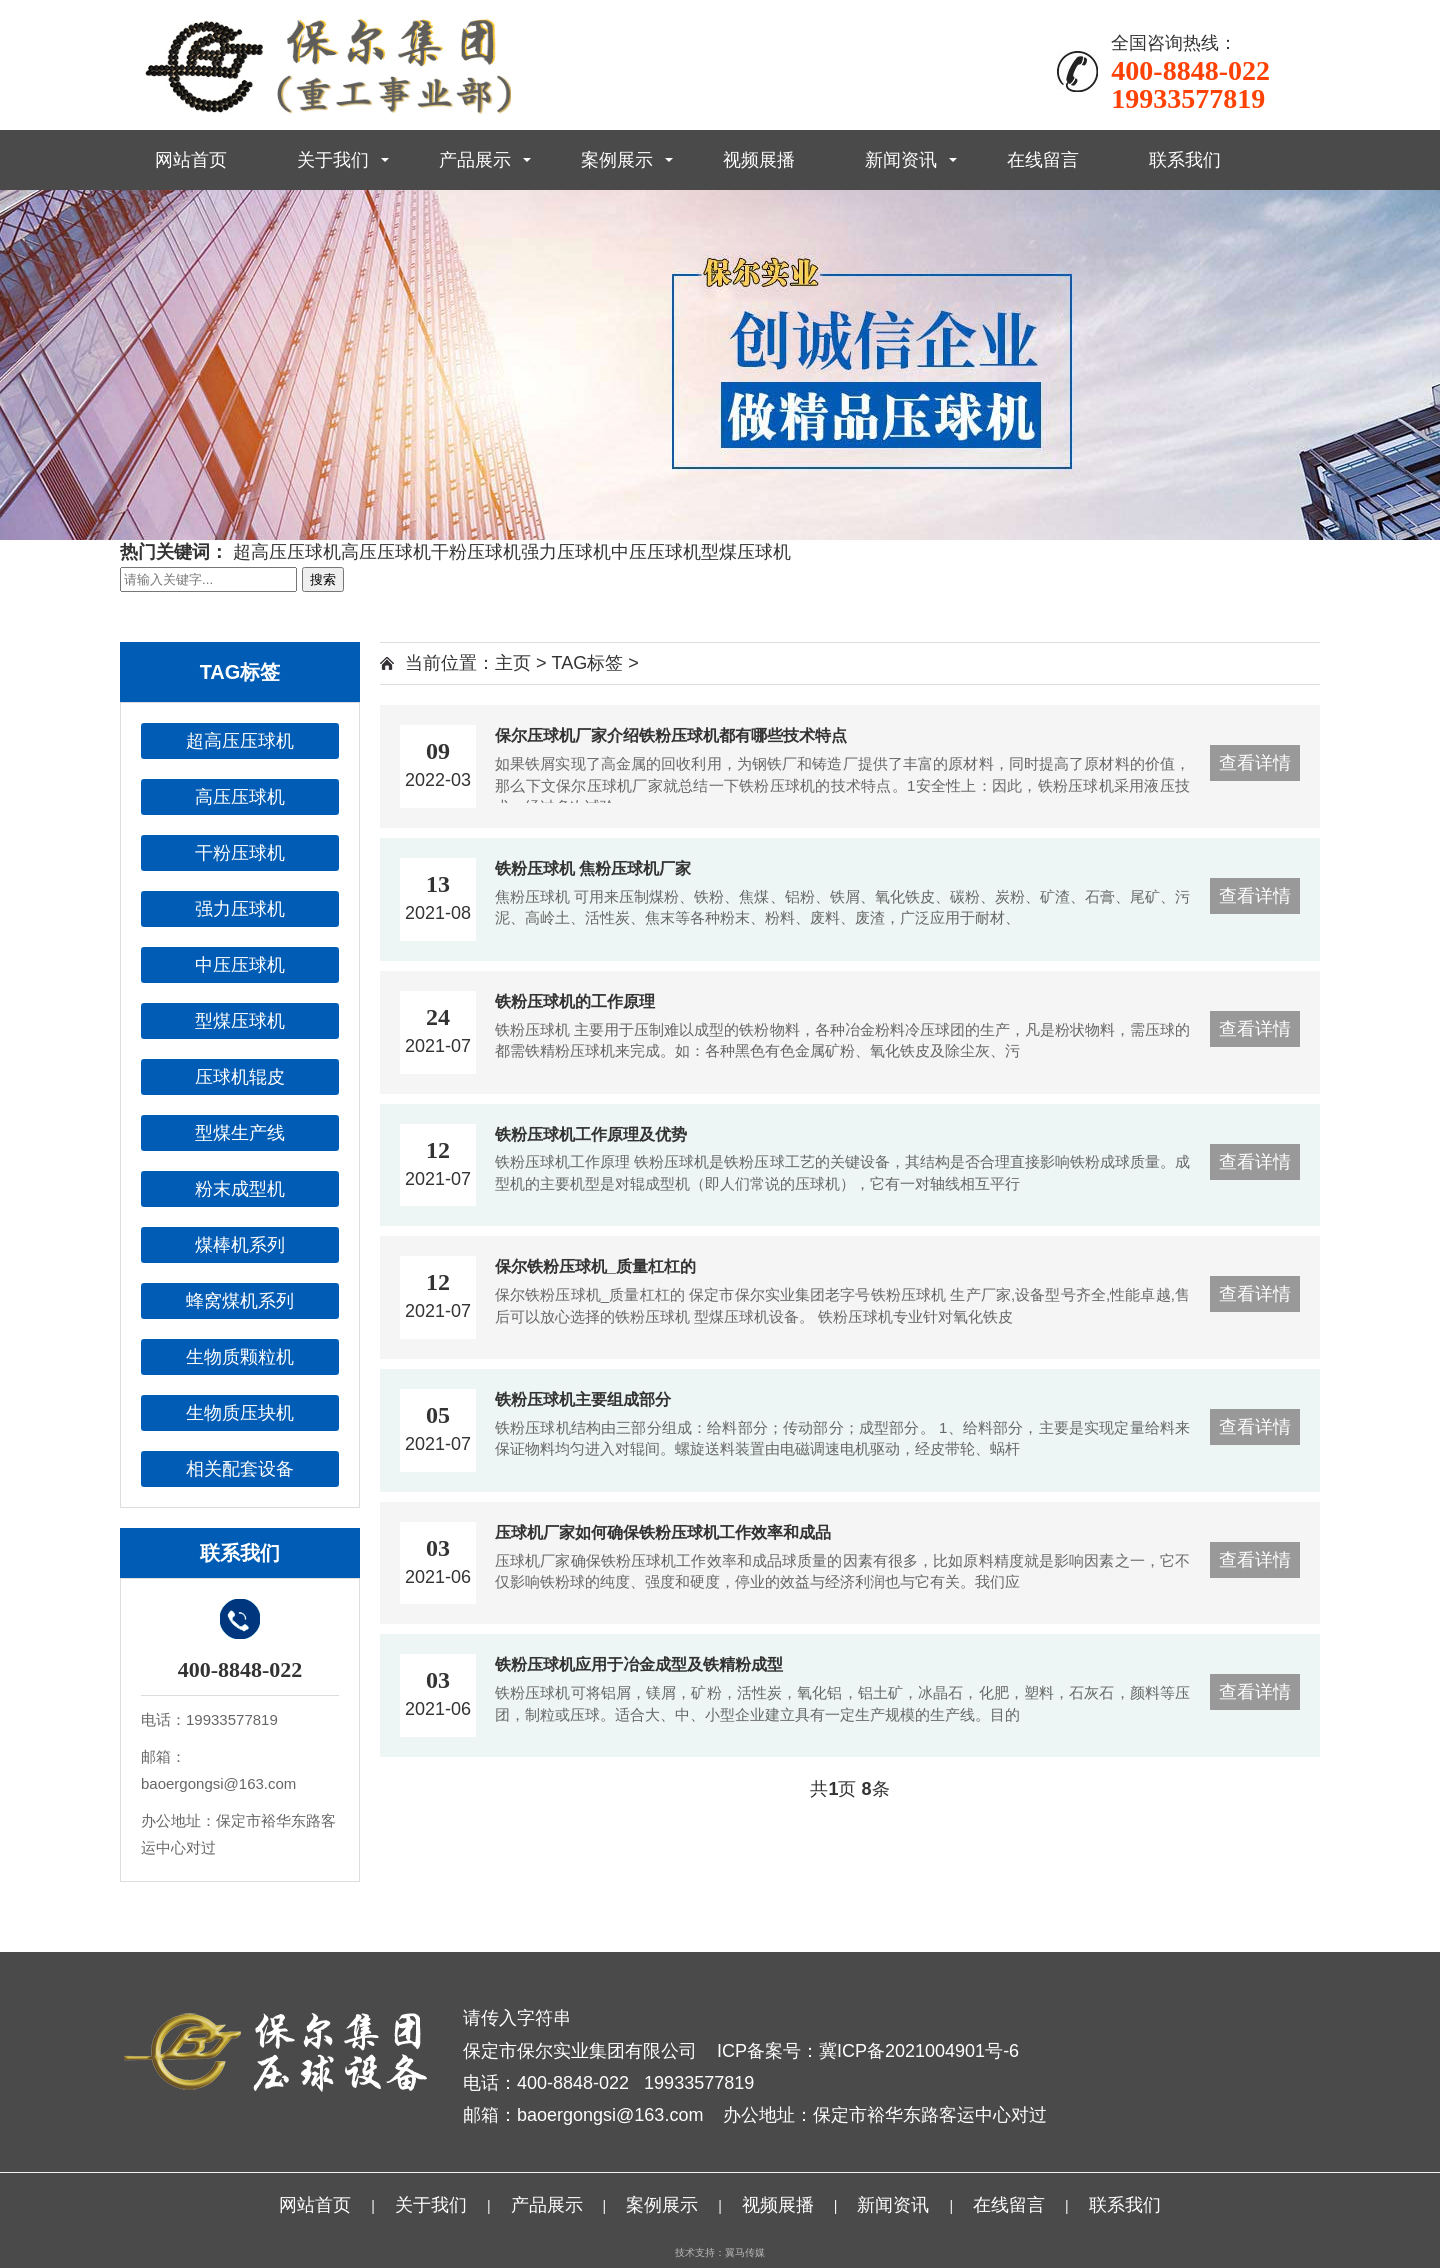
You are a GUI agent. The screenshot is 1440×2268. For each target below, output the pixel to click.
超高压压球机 (287, 552)
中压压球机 (656, 552)
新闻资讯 (901, 160)
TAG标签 (588, 663)
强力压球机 (566, 552)
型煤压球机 (746, 552)
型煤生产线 (240, 1133)
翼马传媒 (745, 2252)
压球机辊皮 (240, 1077)
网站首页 (191, 160)
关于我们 (333, 160)
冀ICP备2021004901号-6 (919, 2051)
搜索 (323, 579)
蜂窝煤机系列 (240, 1301)
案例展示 (617, 160)
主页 (513, 663)
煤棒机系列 (240, 1245)
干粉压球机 (476, 552)
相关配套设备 (240, 1469)
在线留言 (1043, 160)
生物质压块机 (240, 1413)
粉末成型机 (240, 1189)
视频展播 (759, 160)
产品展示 (475, 160)
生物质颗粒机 (240, 1357)
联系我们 (1185, 160)
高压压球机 (386, 552)
